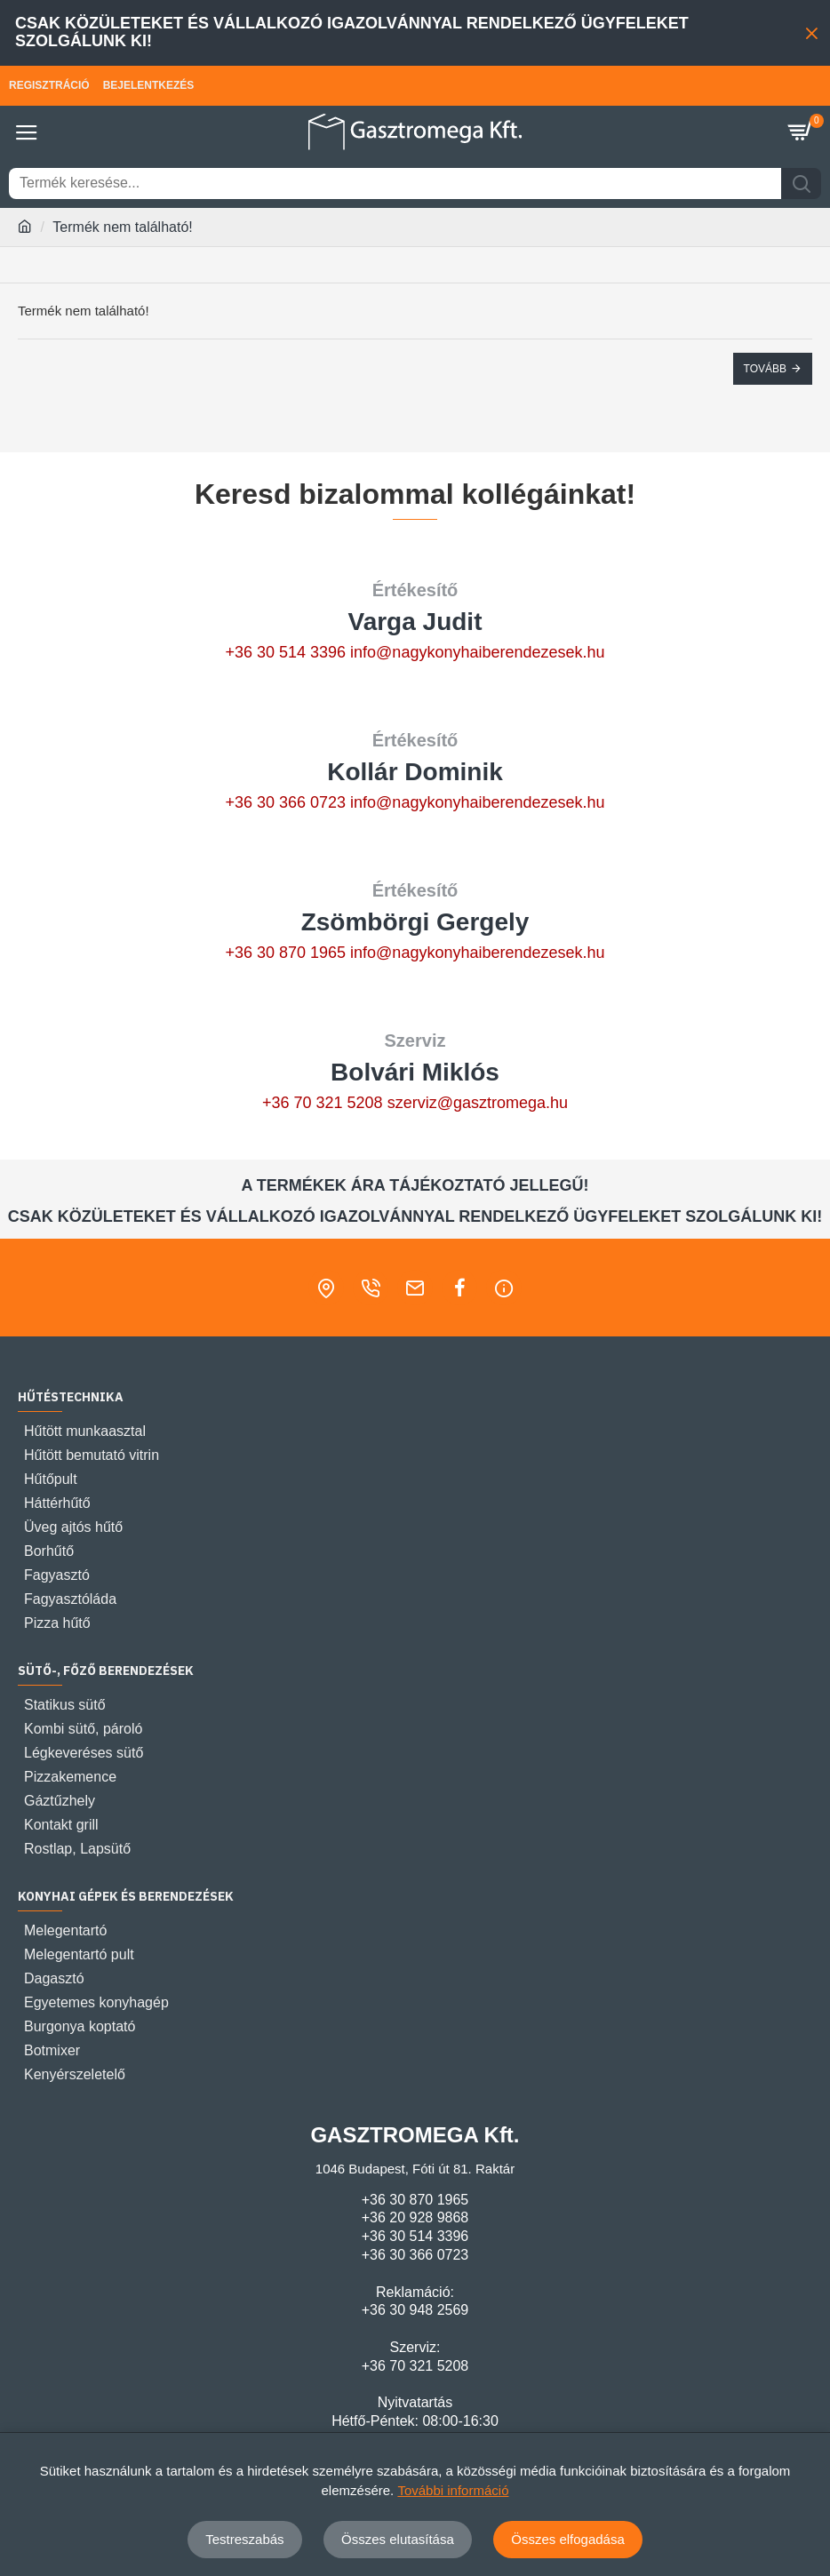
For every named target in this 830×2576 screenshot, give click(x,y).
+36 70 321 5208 (322, 1103)
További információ (452, 2490)
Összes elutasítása (397, 2539)
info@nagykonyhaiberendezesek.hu (477, 652)
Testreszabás (244, 2539)
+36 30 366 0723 (285, 802)
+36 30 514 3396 (285, 652)
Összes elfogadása (568, 2539)
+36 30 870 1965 (285, 952)
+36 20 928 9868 (415, 2217)
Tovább (765, 369)
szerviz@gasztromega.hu (477, 1103)
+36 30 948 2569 (415, 2309)
